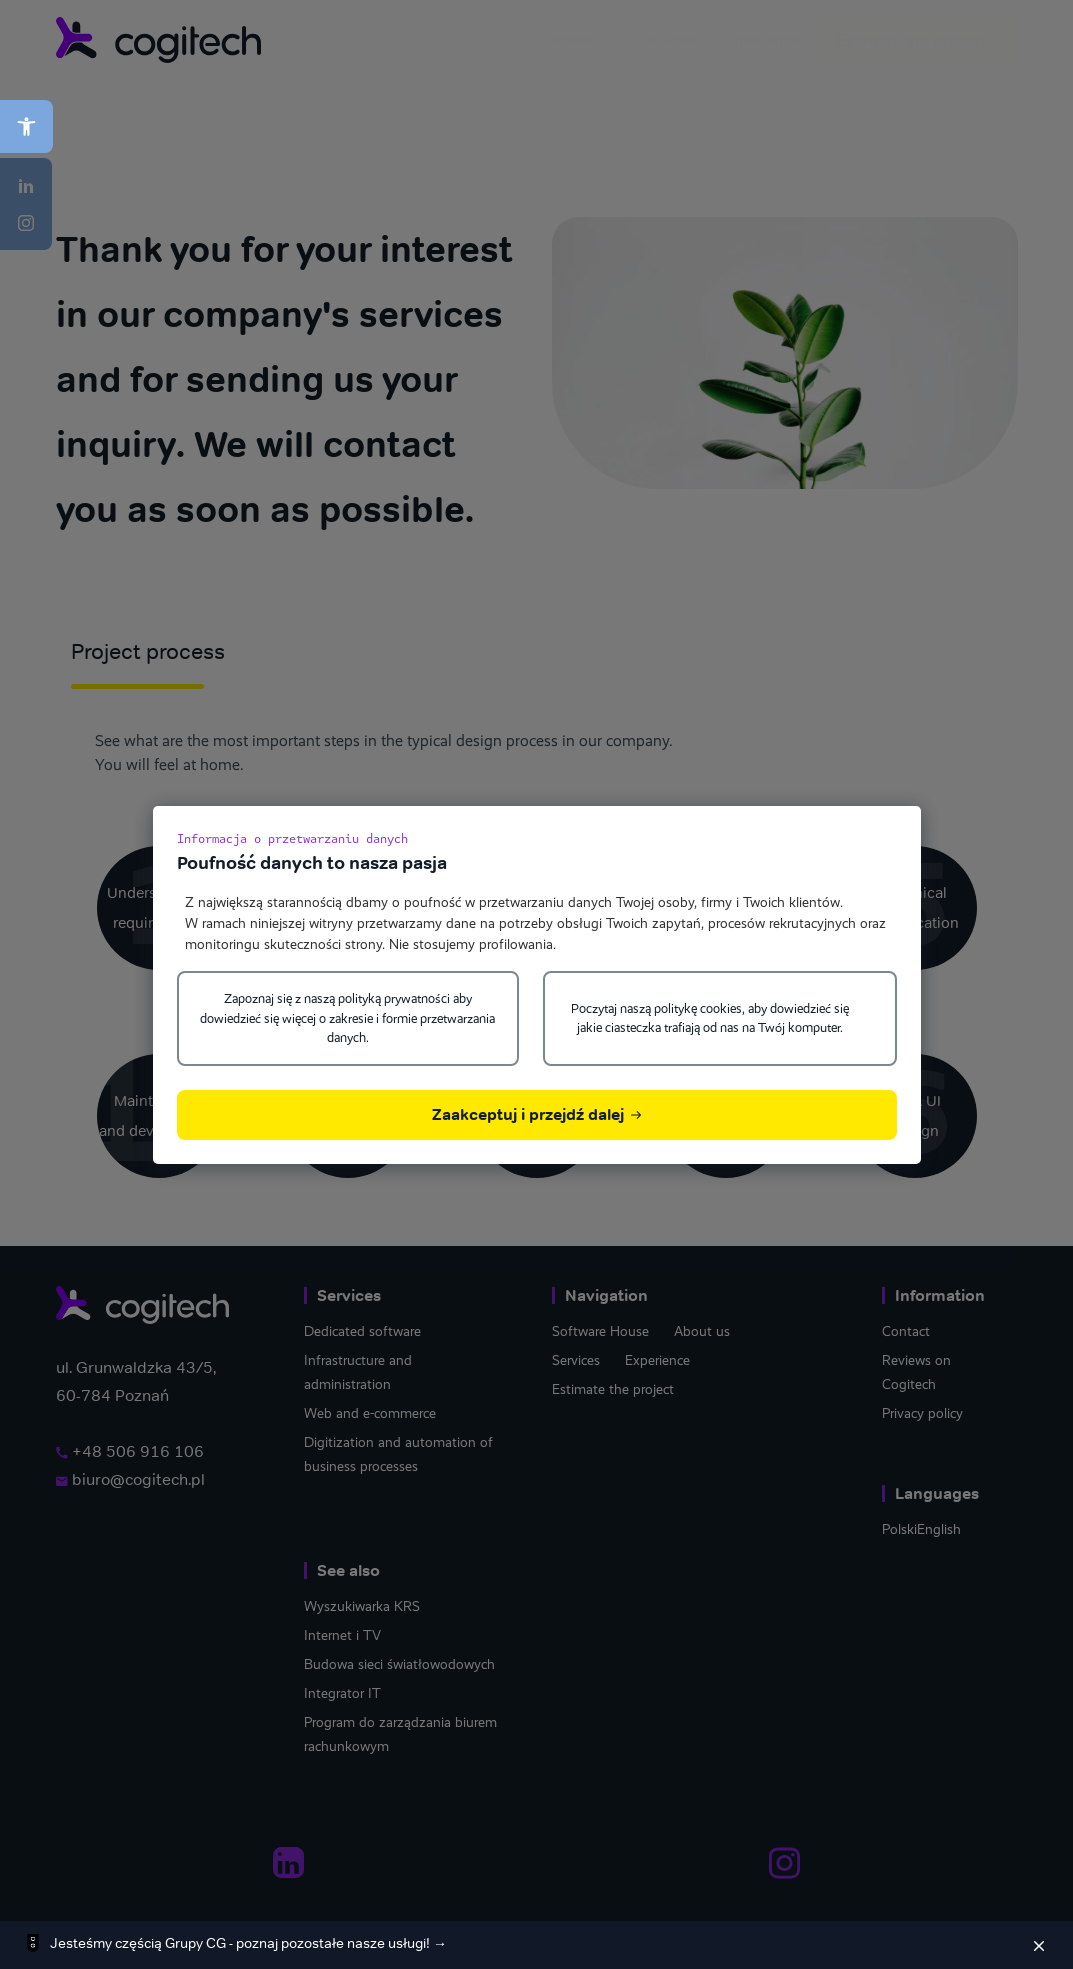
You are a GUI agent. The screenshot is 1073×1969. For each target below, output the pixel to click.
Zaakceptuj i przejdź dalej (536, 1114)
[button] (26, 126)
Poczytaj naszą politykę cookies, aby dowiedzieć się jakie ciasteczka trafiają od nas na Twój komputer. (710, 1018)
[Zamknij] (1039, 1945)
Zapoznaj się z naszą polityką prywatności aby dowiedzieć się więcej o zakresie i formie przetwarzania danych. (347, 1018)
